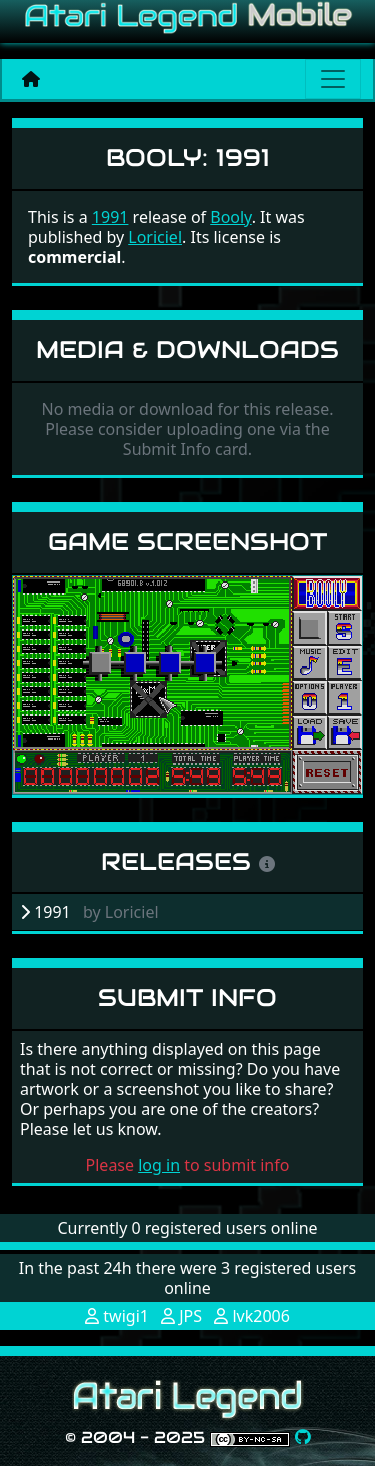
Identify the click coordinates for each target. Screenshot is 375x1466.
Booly (230, 217)
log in (159, 1165)
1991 (110, 217)
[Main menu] (333, 79)
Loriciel (155, 237)
